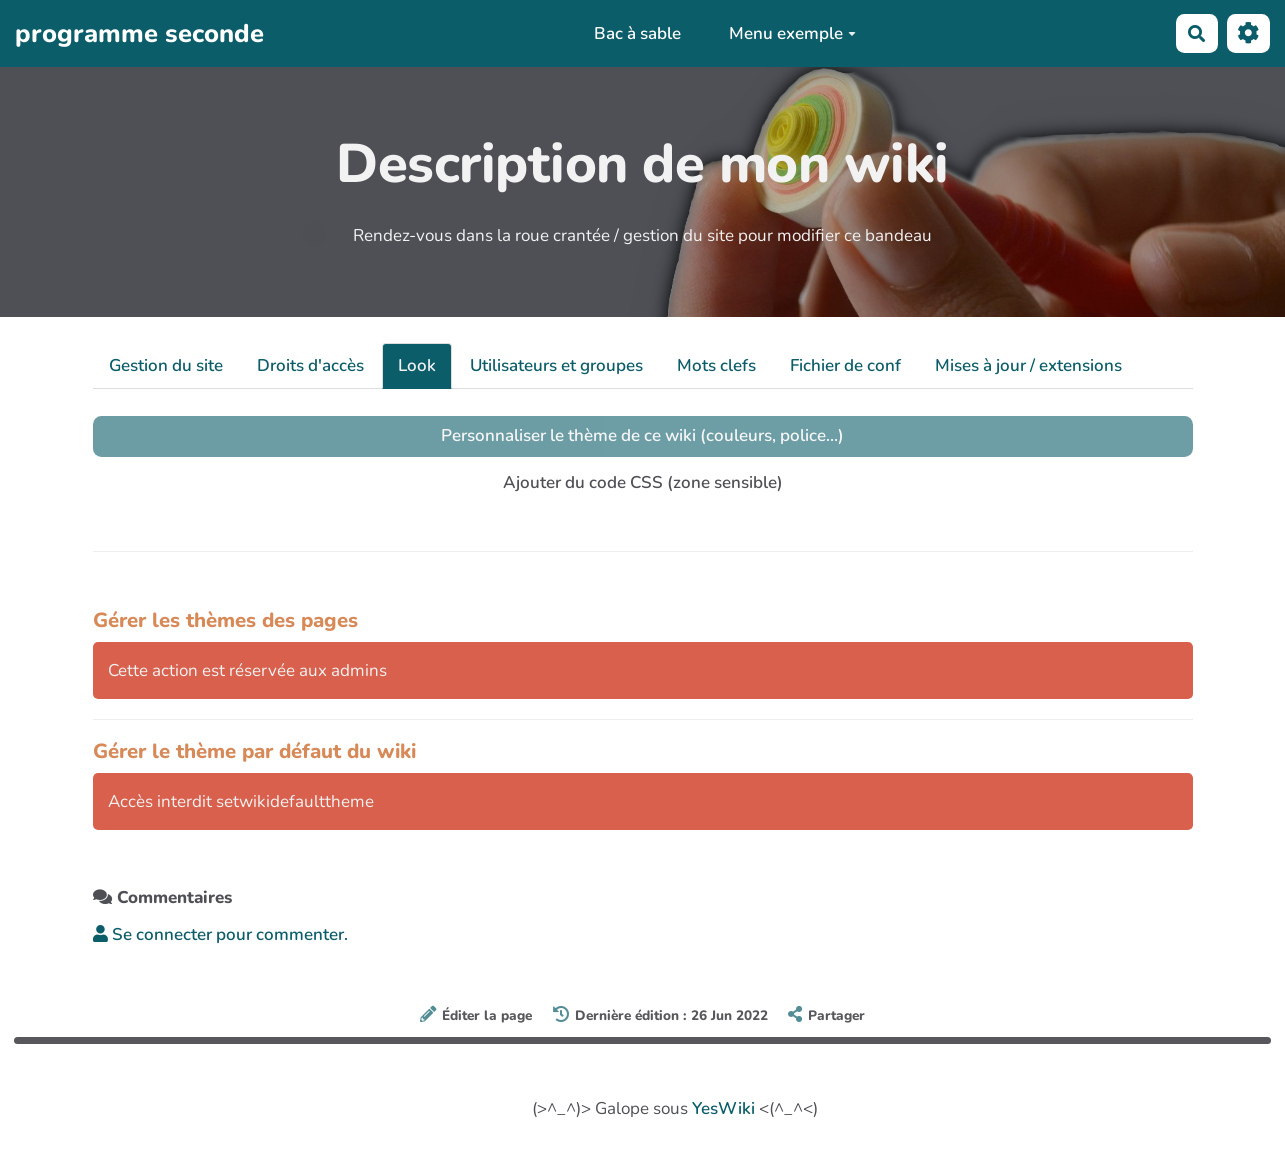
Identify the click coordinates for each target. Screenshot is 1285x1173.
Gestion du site (166, 365)
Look (417, 365)
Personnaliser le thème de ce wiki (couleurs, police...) (642, 435)
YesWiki (723, 1108)
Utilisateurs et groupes (556, 365)
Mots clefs (716, 365)
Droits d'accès (310, 365)
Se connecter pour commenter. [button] (220, 934)
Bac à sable (637, 33)
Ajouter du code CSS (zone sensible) (643, 482)
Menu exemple (792, 33)
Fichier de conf (845, 365)
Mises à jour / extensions (1028, 365)
